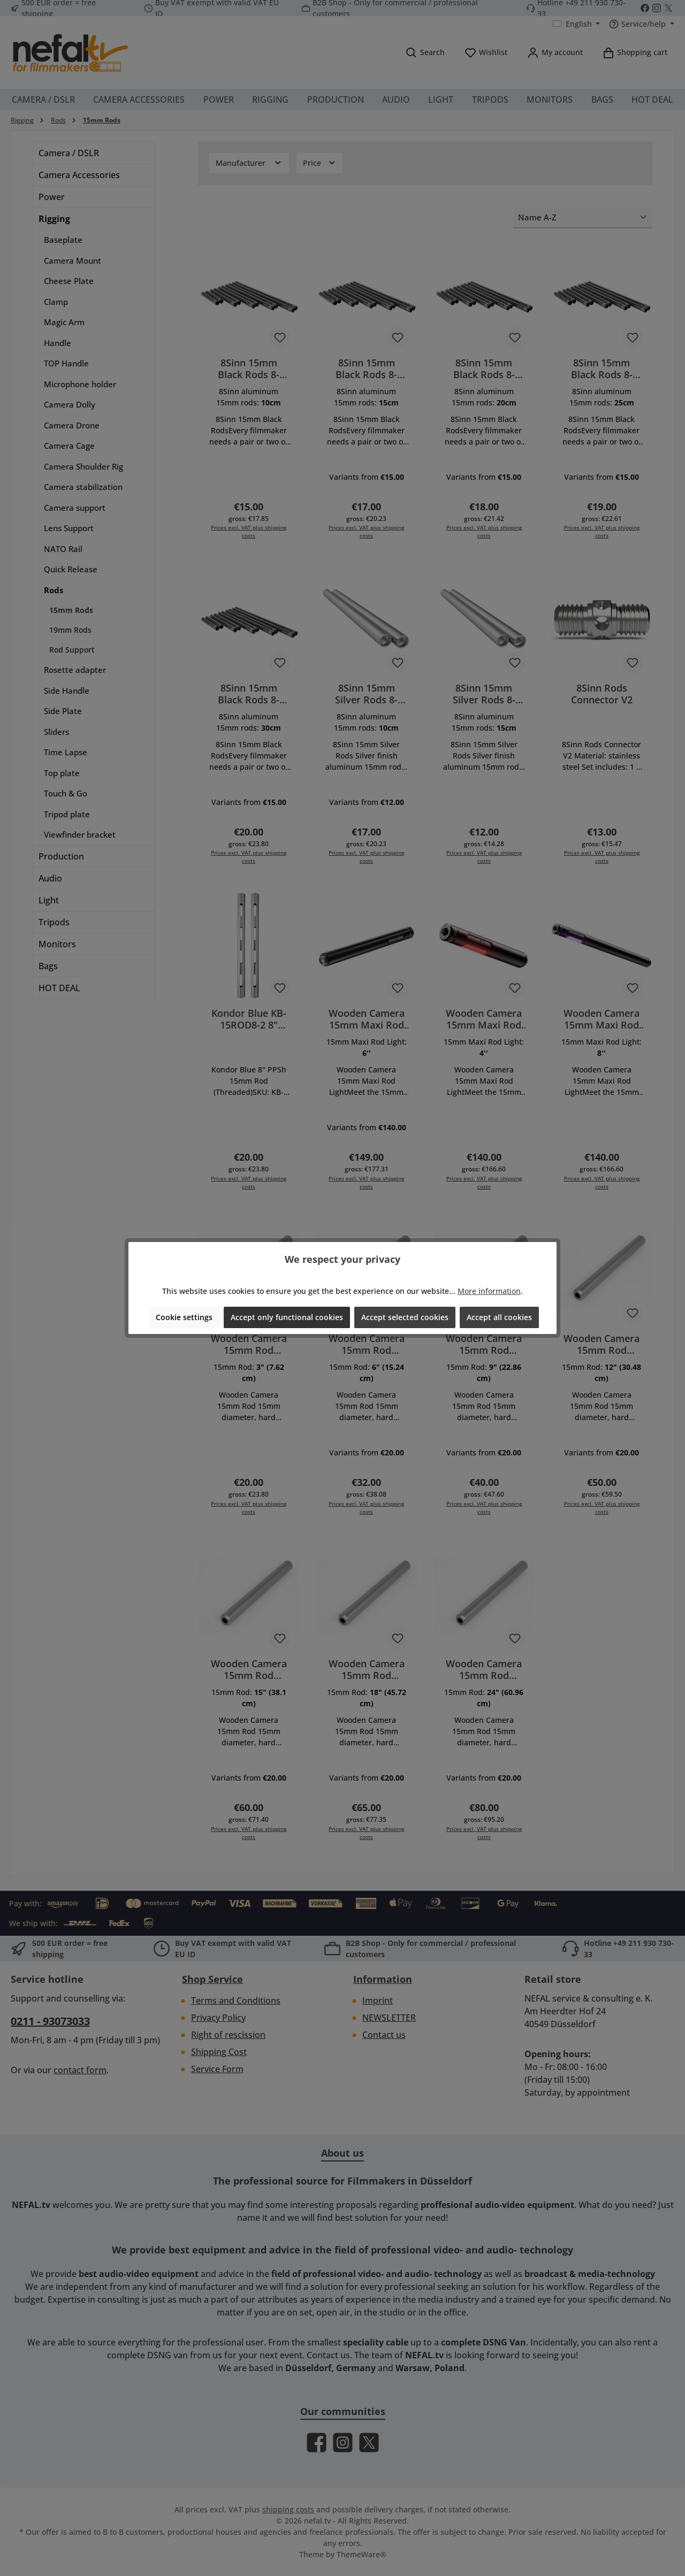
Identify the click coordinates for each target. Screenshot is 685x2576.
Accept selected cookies (404, 1317)
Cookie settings (184, 1317)
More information (489, 1291)
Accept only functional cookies (287, 1317)
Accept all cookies (499, 1317)
